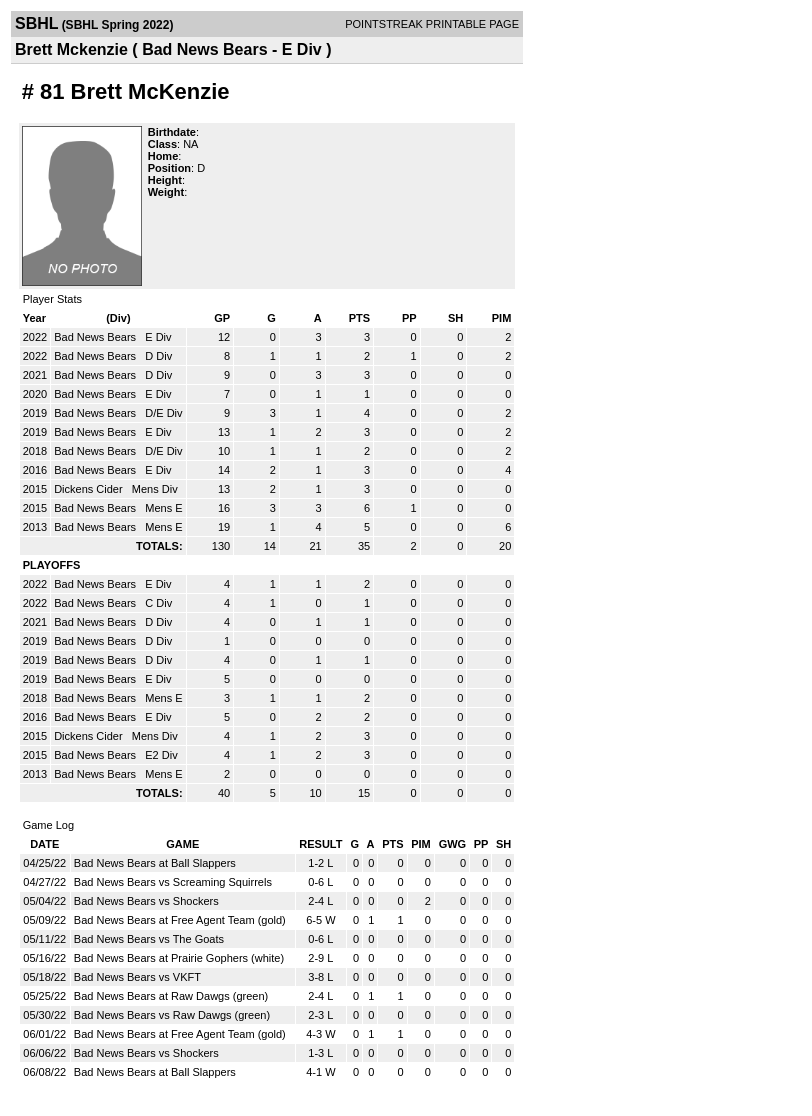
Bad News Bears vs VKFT (137, 977)
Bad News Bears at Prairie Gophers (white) (179, 958)
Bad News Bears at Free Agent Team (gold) (180, 920)
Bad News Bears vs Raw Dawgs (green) (172, 1015)
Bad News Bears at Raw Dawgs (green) (171, 996)
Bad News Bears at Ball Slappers (155, 863)
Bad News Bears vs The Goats (149, 939)
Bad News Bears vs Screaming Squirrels (173, 882)
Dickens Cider (90, 489)
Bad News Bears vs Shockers (146, 901)
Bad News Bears (96, 337)
